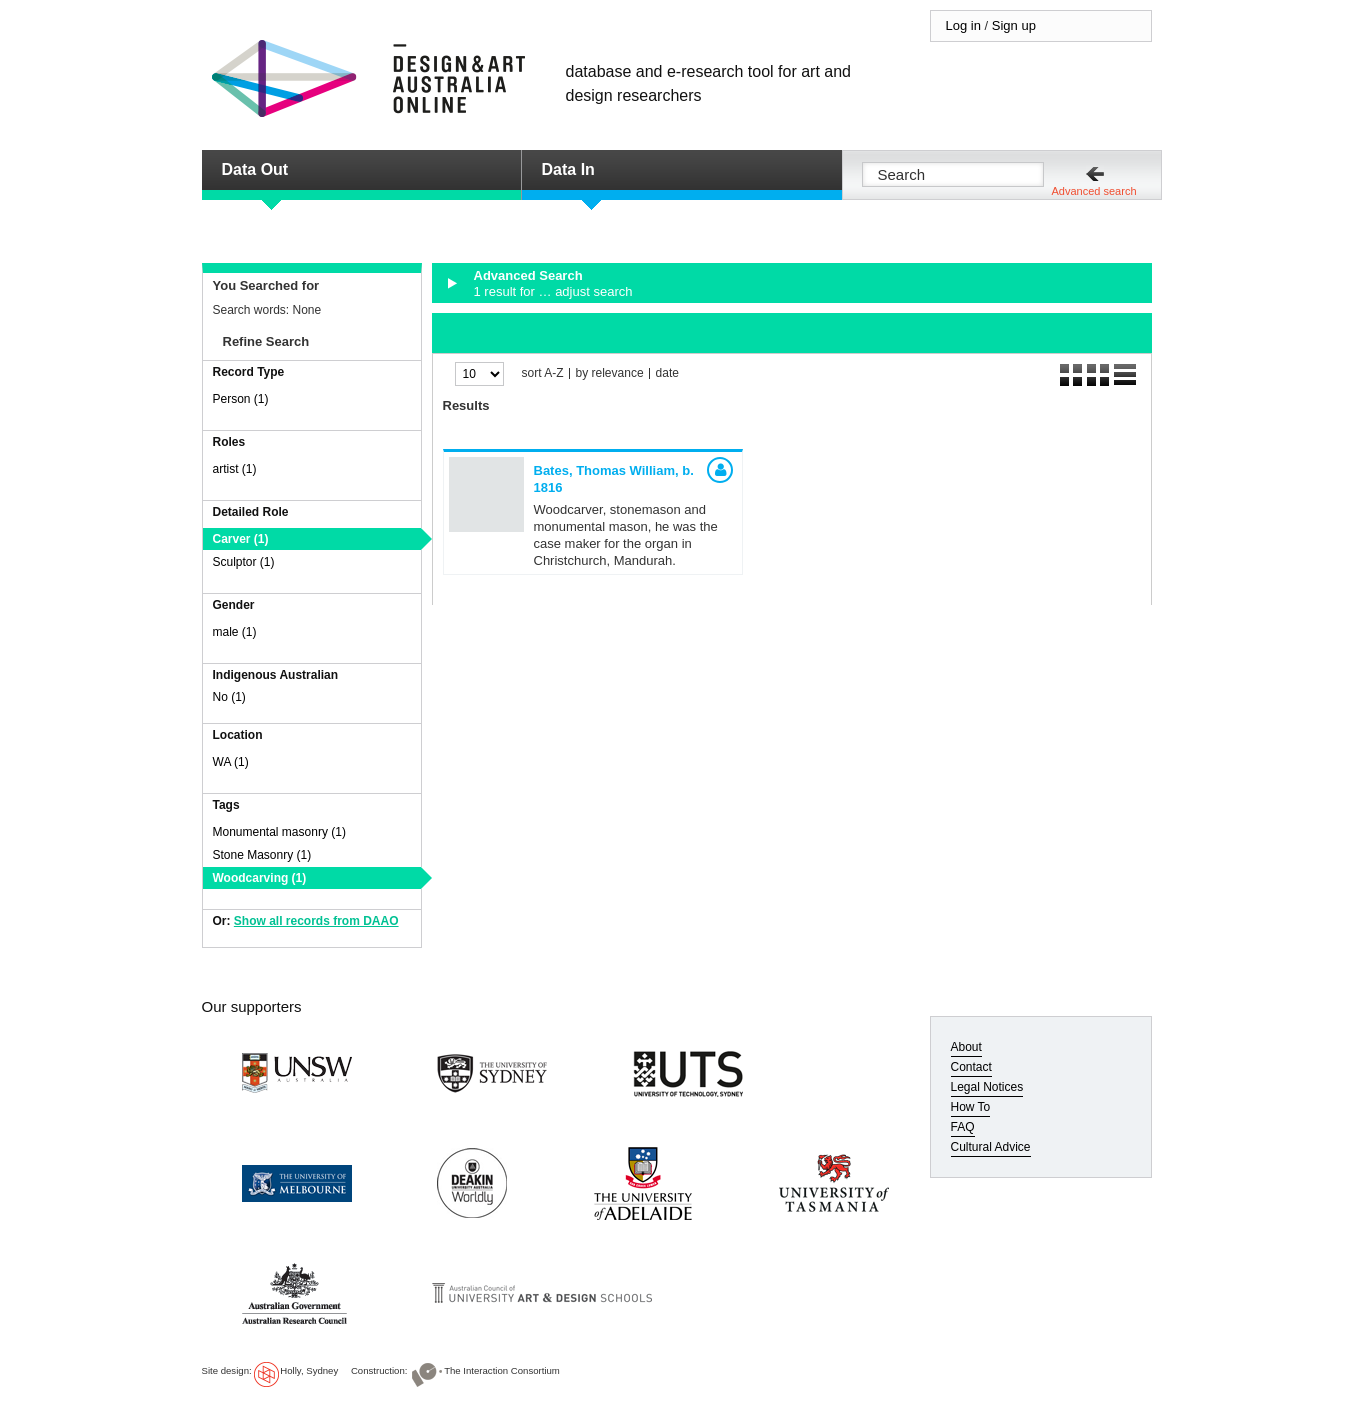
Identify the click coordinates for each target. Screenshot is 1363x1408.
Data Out (255, 169)
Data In (568, 169)
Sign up (1014, 25)
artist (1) (235, 469)
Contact (971, 1067)
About (966, 1047)
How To (971, 1107)
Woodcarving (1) (260, 878)
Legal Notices (987, 1087)
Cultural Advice (991, 1147)
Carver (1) (241, 539)
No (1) (229, 697)
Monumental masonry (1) (279, 832)
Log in (963, 25)
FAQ (963, 1127)
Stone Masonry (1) (262, 855)
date (667, 373)
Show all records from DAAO (316, 921)
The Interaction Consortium (502, 1370)
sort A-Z (543, 373)
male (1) (235, 632)
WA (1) (231, 762)
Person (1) (241, 399)
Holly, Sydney (309, 1370)
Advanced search (1094, 191)
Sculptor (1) (244, 562)
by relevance (610, 373)
